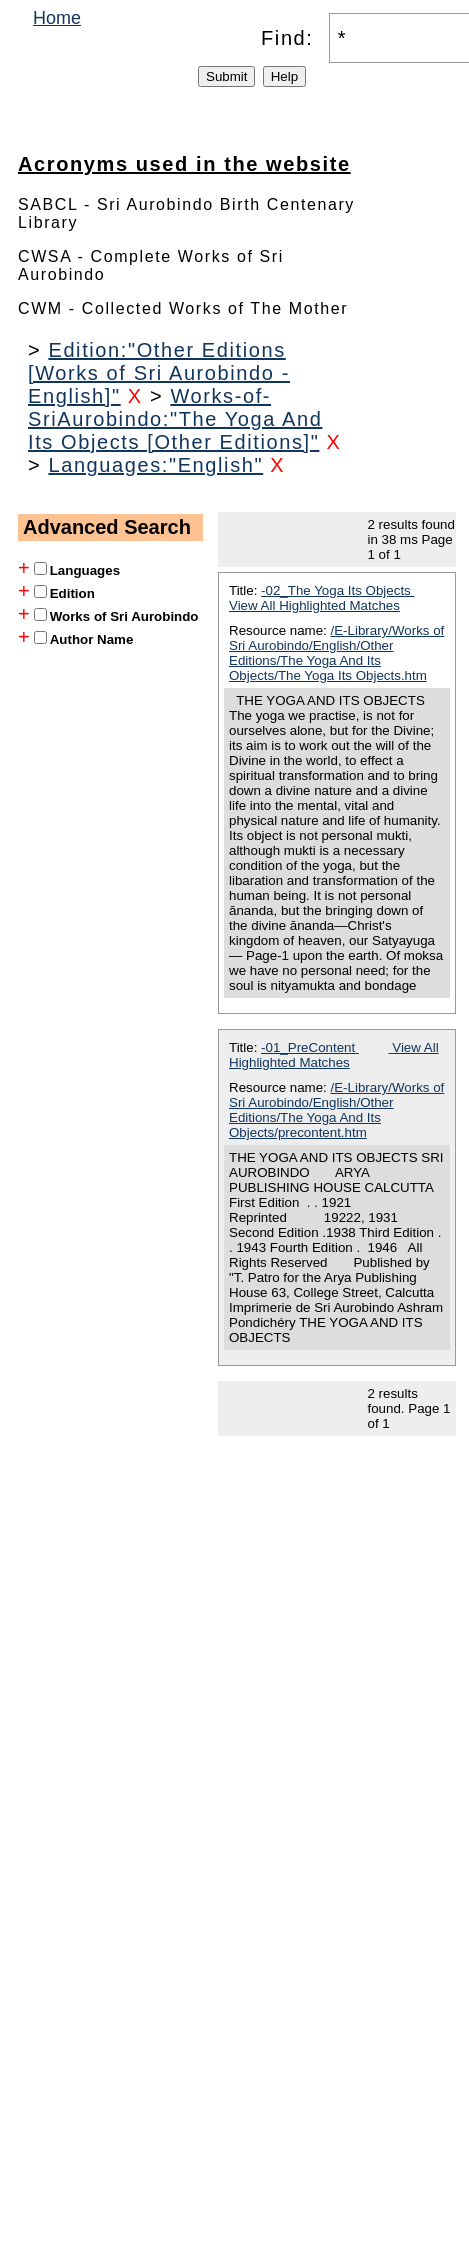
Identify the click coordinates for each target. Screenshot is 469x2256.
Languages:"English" (155, 465)
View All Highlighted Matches (314, 605)
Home (57, 18)
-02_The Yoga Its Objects (337, 590)
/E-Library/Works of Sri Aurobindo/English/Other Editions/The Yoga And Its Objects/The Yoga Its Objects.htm (336, 653)
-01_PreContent (310, 1047)
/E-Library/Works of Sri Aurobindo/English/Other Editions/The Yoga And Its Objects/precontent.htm (336, 1110)
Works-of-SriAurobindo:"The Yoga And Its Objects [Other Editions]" (175, 419)
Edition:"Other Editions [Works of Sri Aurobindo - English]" (159, 373)
